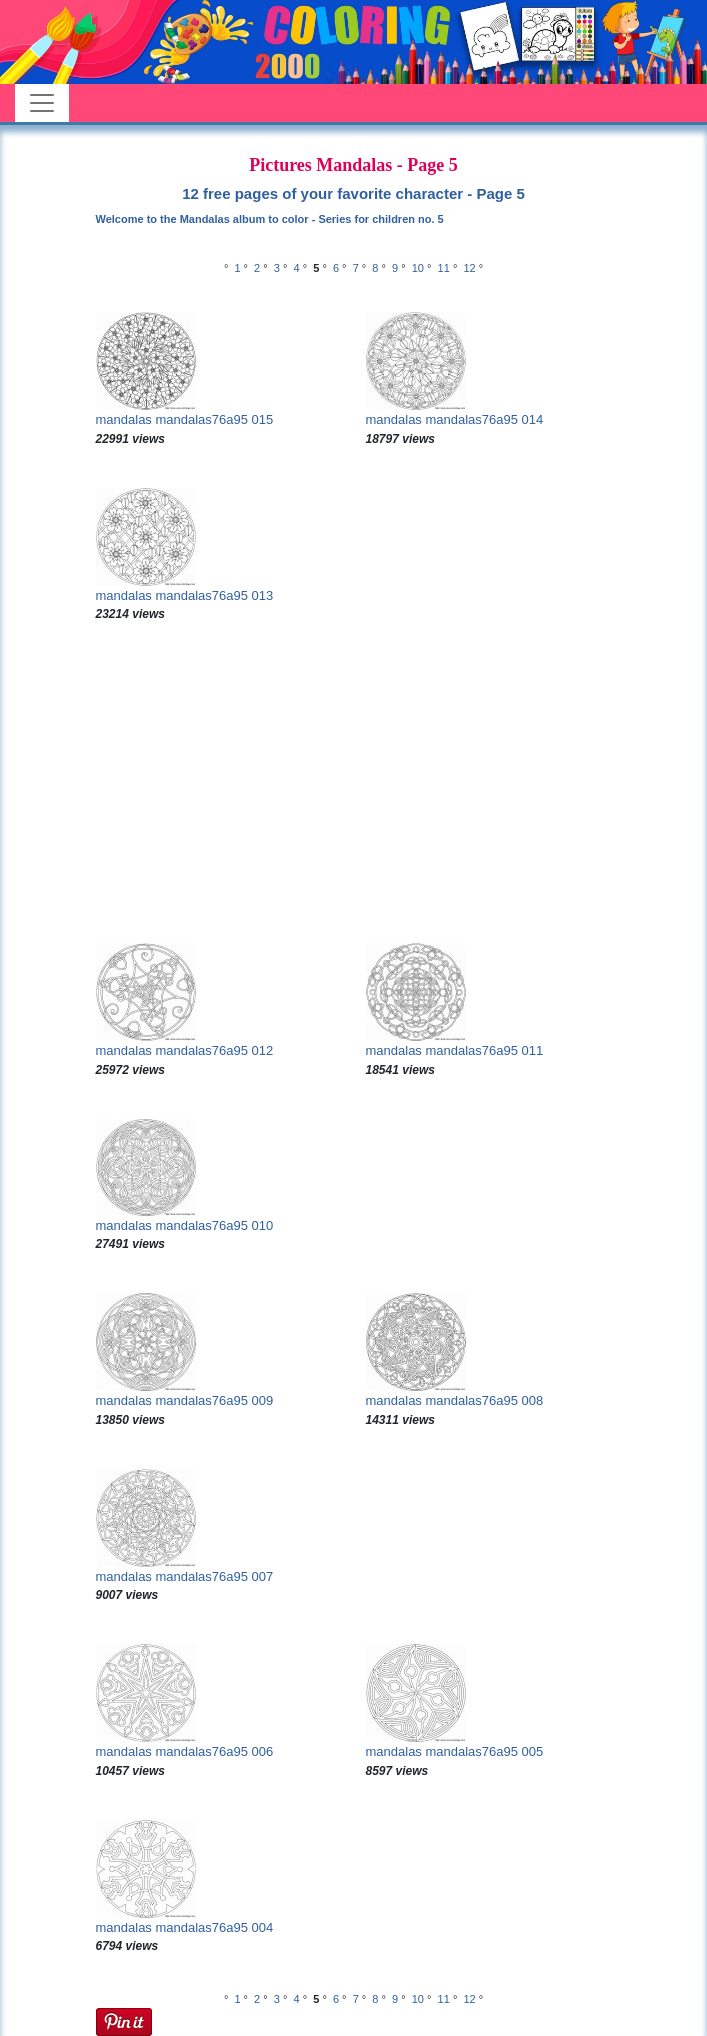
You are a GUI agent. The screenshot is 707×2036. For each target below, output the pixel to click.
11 (444, 268)
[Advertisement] (354, 783)
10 (418, 268)
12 (469, 268)
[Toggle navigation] (42, 103)
